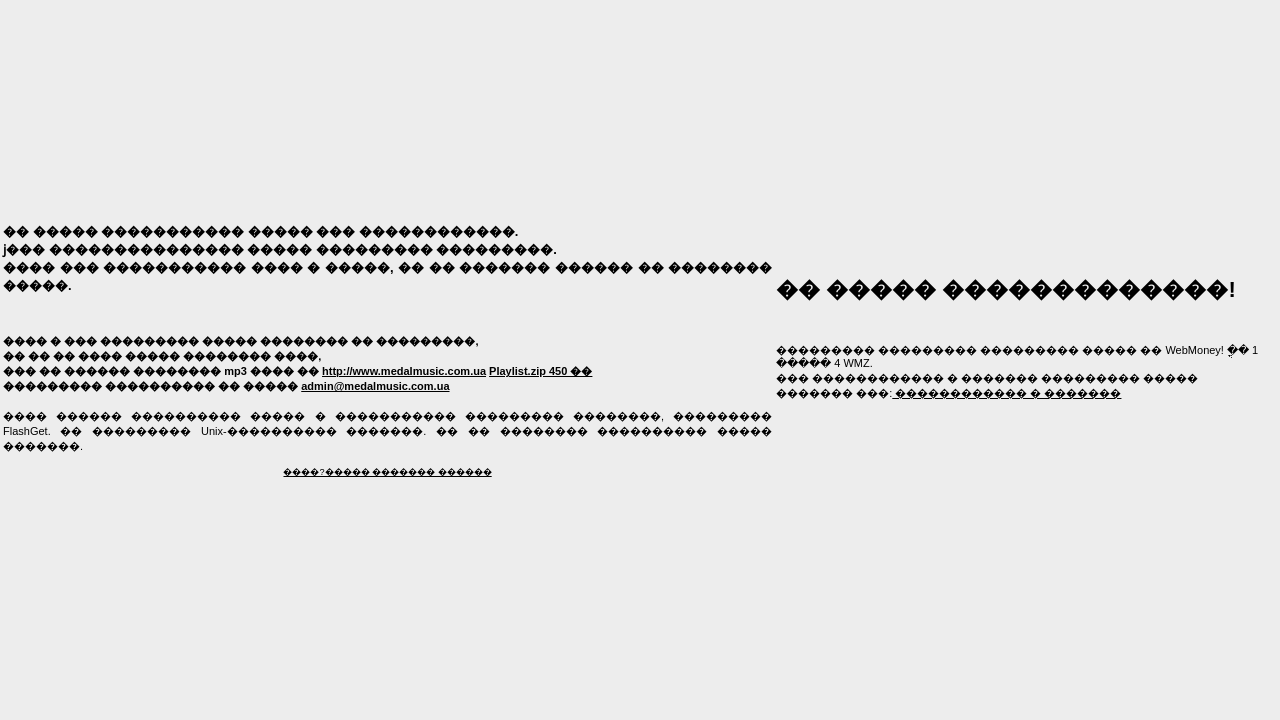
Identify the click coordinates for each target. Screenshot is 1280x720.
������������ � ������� (1006, 393)
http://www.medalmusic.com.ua (404, 371)
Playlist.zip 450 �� (540, 371)
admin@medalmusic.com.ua (375, 386)
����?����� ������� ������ (387, 472)
